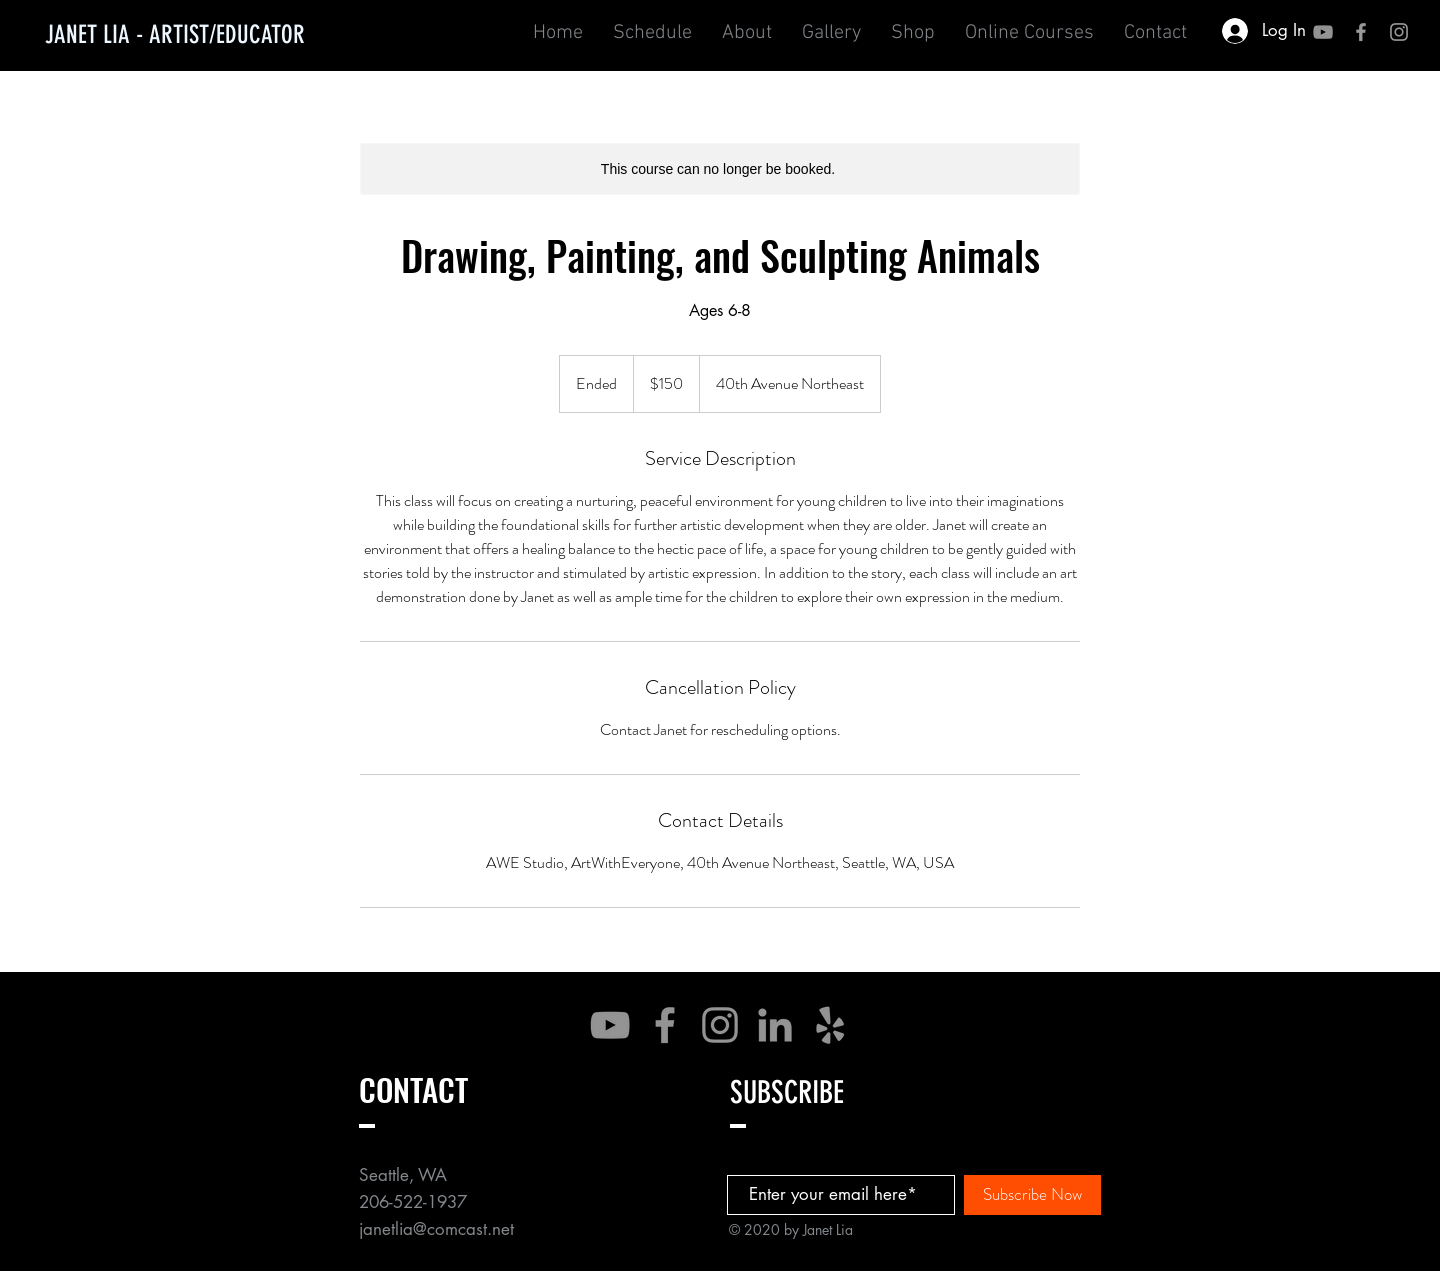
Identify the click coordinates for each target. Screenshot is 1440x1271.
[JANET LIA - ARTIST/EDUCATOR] (174, 34)
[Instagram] (720, 1025)
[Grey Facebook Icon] (1361, 32)
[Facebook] (665, 1025)
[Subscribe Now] (1032, 1195)
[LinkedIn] (775, 1025)
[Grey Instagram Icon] (1399, 32)
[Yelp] (830, 1025)
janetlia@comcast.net (436, 1229)
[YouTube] (1323, 32)
